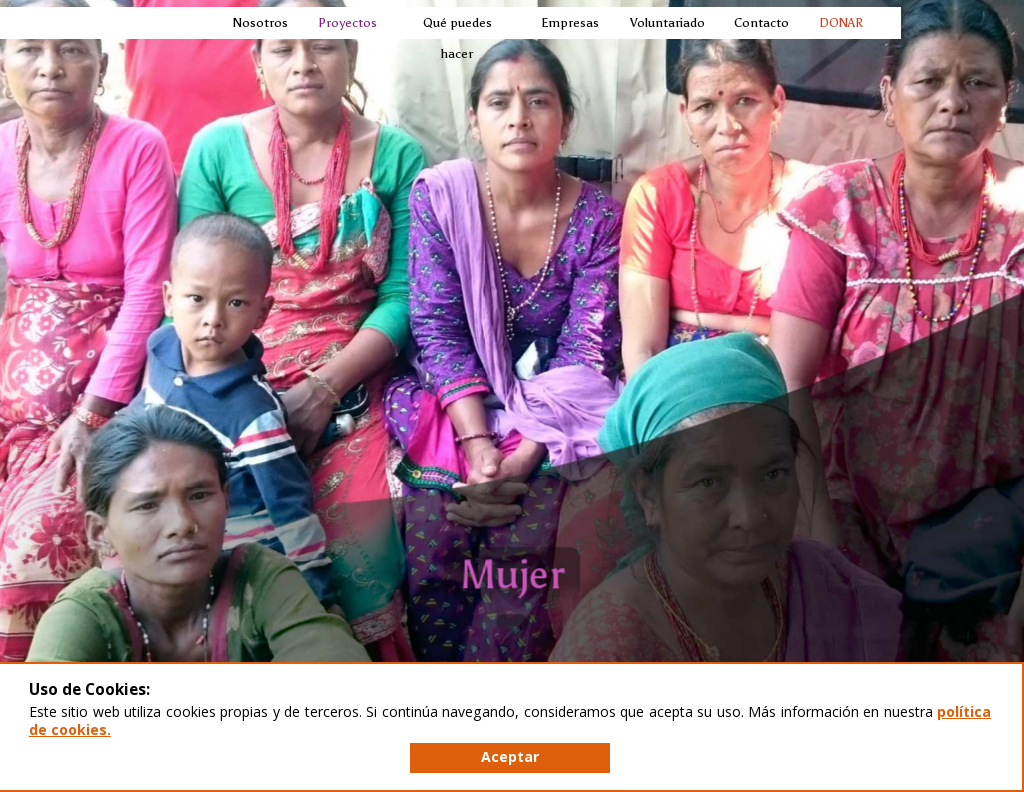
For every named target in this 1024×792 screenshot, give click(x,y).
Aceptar (510, 756)
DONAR (840, 22)
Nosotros (259, 22)
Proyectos (346, 22)
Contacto (760, 22)
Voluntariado (666, 22)
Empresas (569, 22)
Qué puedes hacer (457, 38)
